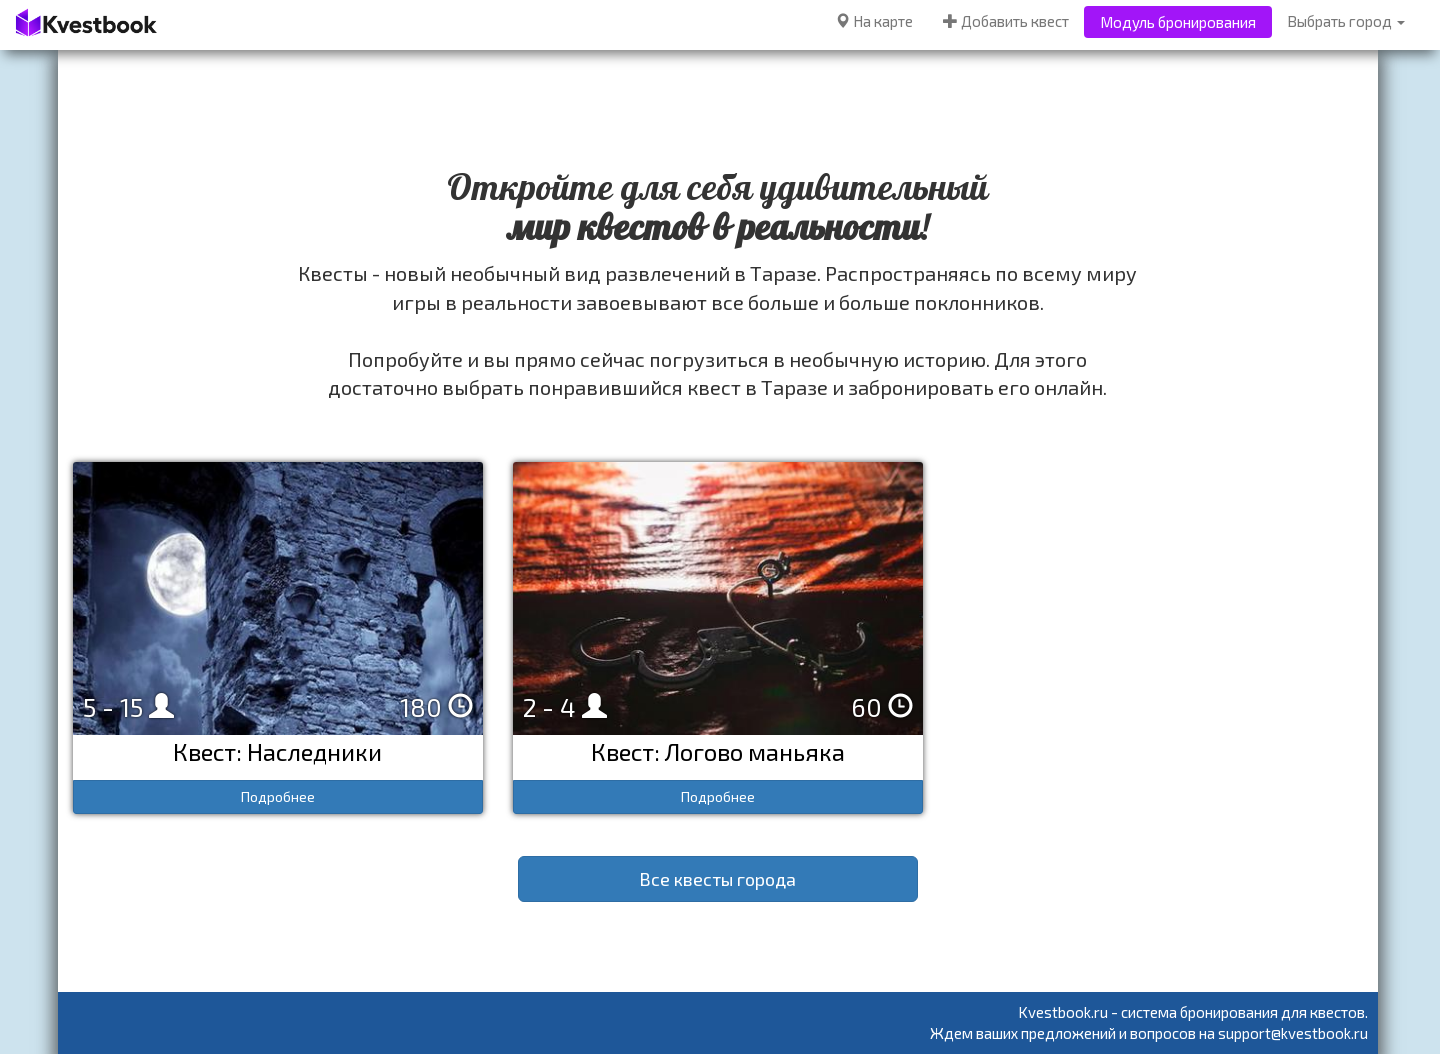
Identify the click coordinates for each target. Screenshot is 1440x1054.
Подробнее (278, 796)
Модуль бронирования (1178, 22)
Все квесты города (717, 879)
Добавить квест (1006, 21)
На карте (874, 21)
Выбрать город (1346, 21)
